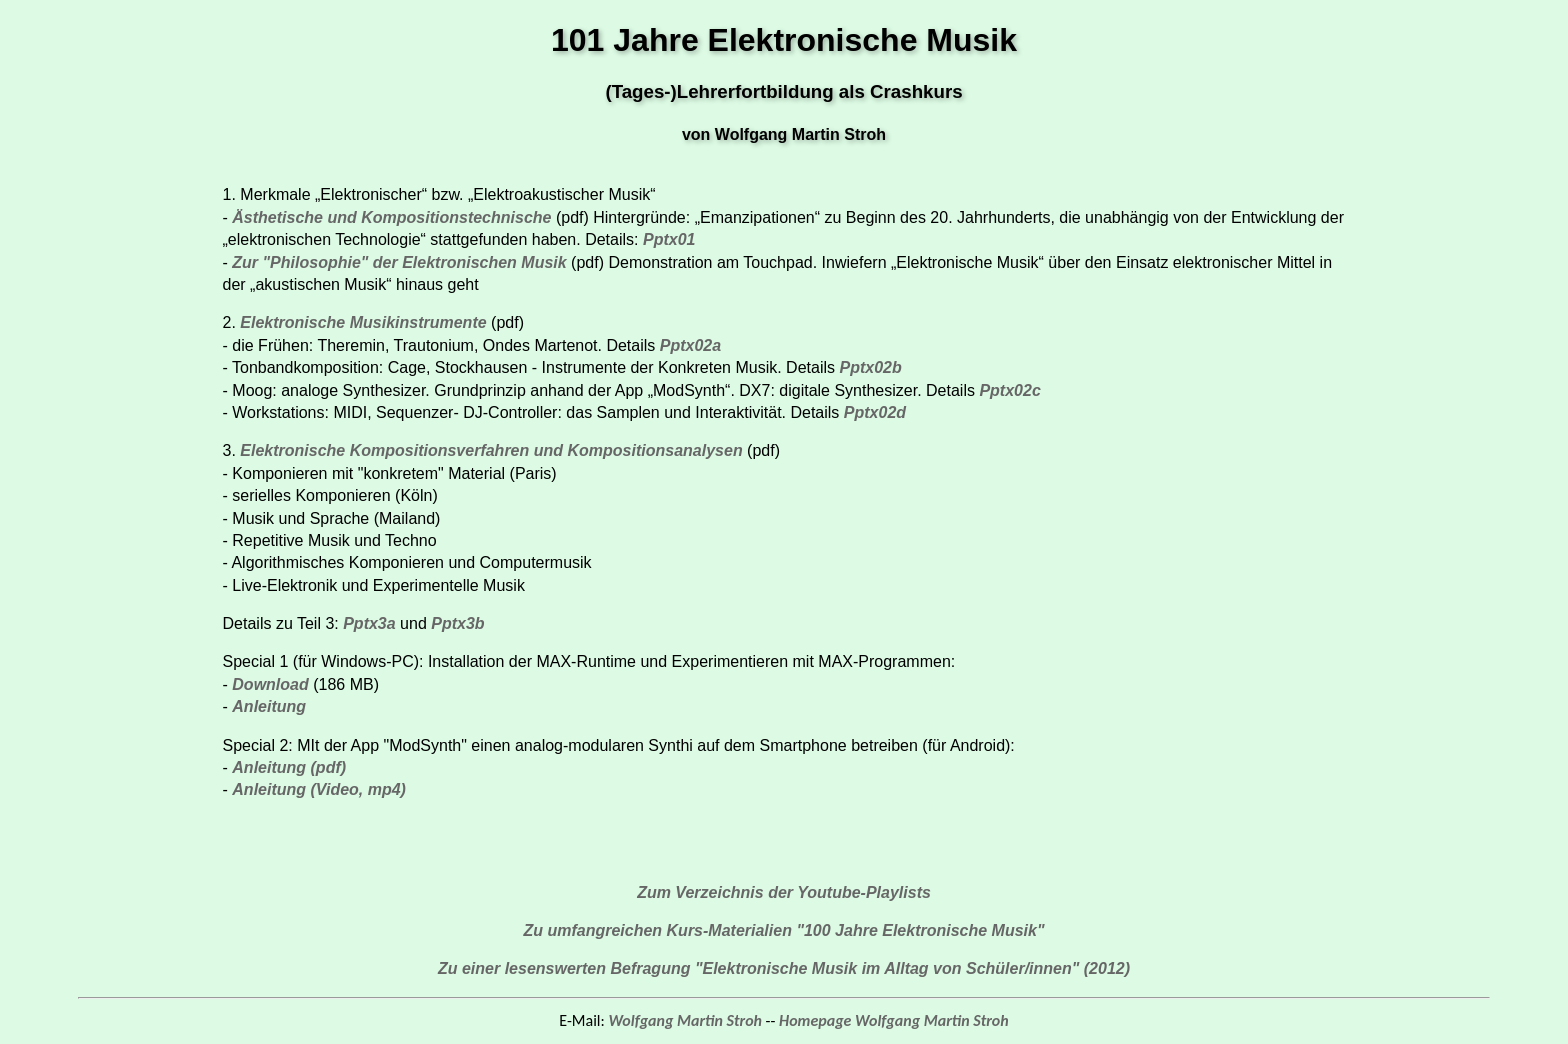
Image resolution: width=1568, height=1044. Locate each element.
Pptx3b (457, 623)
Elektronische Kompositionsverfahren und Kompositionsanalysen (493, 450)
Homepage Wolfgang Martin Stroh (894, 1020)
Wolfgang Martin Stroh (685, 1020)
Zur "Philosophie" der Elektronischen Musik (399, 262)
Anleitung (269, 706)
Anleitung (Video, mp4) (319, 789)
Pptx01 (669, 239)
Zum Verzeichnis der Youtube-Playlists (784, 892)
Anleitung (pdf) (289, 767)
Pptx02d (875, 412)
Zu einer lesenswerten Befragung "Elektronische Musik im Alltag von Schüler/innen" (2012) (784, 968)
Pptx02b (870, 367)
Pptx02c (1009, 390)
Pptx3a (369, 623)
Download (272, 684)
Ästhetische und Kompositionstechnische (391, 217)
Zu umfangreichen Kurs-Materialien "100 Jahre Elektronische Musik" (783, 930)
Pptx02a (690, 345)
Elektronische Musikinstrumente (363, 322)
